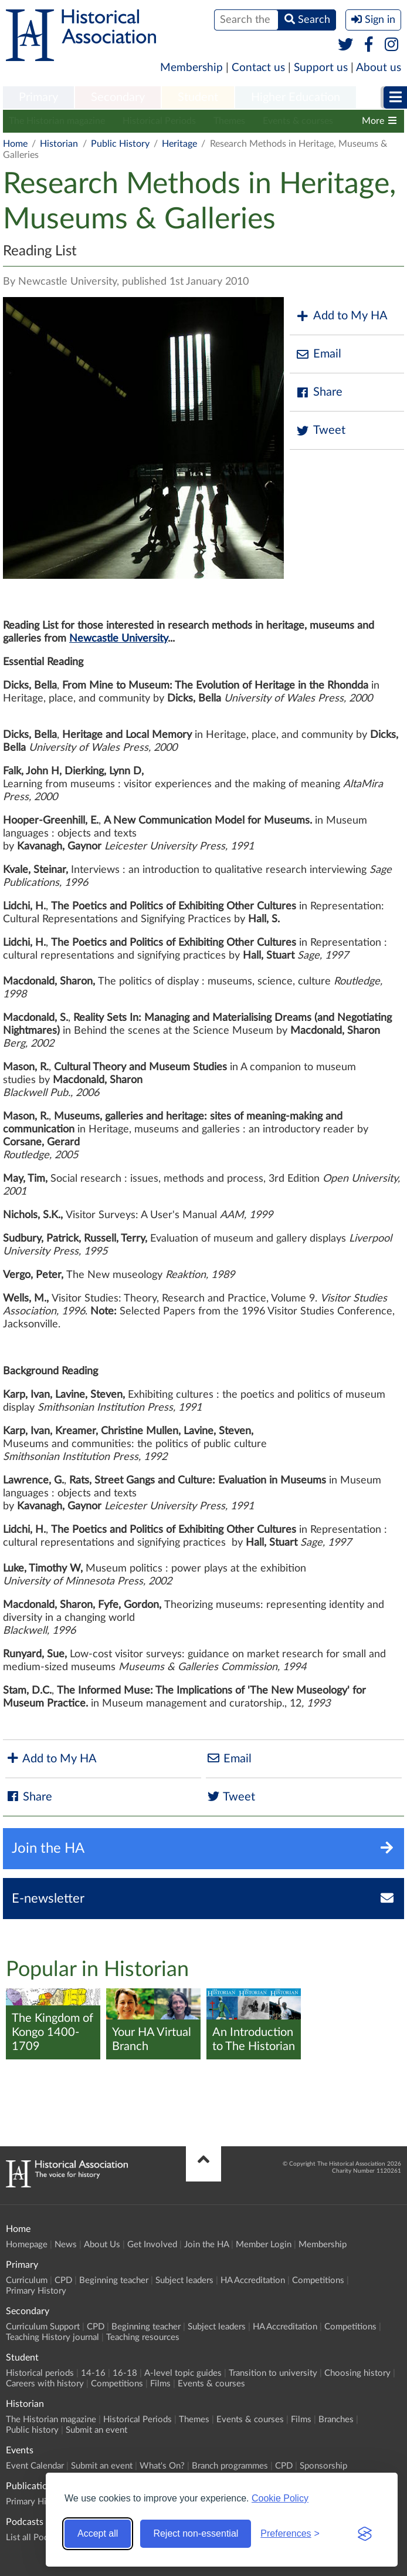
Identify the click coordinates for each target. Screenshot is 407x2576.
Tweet (320, 430)
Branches (336, 2419)
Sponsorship (323, 2466)
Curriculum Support (43, 2326)
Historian (59, 144)
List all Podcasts (37, 2537)
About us (378, 67)
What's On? (162, 2466)
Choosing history (357, 2373)
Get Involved (152, 2244)
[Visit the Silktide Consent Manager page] (365, 2534)
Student (198, 97)
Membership (191, 67)
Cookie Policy (280, 2498)
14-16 (93, 2373)
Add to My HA (342, 316)
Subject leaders (184, 2280)
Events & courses (298, 121)
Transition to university (273, 2373)
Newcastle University (118, 638)
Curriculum (27, 2280)
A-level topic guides (183, 2373)
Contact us (258, 67)
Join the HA (206, 2244)
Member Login (263, 2244)
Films (160, 2383)
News (66, 2244)
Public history (32, 2430)
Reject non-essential (195, 2533)
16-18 (125, 2373)
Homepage (27, 2244)
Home (15, 144)
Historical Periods (159, 121)
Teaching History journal (52, 2337)
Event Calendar (35, 2466)
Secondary (118, 97)
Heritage (179, 144)
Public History (120, 144)
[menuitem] (38, 98)
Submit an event (96, 2430)
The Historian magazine (57, 121)
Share (319, 392)
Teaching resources (142, 2337)
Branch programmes (230, 2466)
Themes (229, 121)
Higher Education (295, 97)
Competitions (318, 2280)
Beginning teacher (113, 2280)
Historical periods (40, 2373)
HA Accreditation (253, 2280)
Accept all (97, 2533)
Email (318, 354)
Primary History (36, 2291)
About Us (102, 2244)
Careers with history (45, 2383)
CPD (63, 2280)
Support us (321, 67)
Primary (38, 97)
